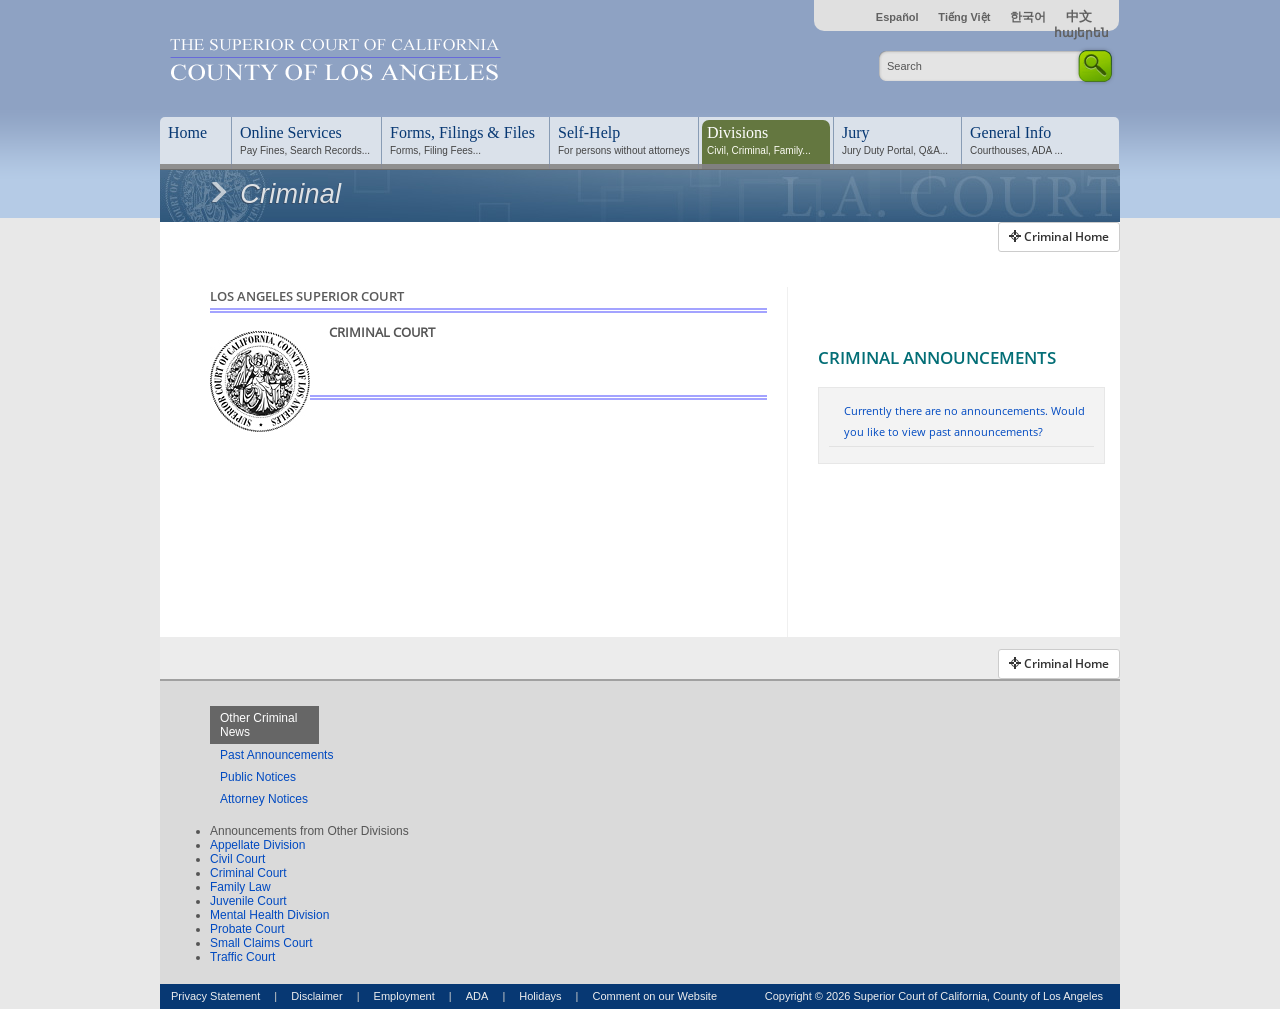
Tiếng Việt (964, 17)
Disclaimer (316, 996)
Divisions (737, 132)
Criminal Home (1059, 236)
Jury (856, 132)
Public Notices (258, 777)
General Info (1010, 132)
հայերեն (1081, 33)
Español (899, 17)
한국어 (1028, 17)
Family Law (240, 887)
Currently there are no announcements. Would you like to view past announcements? (964, 421)
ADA (477, 996)
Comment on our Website (654, 996)
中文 (1079, 16)
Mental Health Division (269, 915)
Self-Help (589, 132)
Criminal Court (248, 873)
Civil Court (237, 859)
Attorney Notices (264, 799)
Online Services (291, 132)
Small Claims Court (261, 943)
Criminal (273, 194)
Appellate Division (257, 845)
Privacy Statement (215, 996)
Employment (404, 996)
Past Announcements (276, 755)
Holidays (540, 996)
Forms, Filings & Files (462, 132)
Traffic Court (242, 957)
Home (187, 132)
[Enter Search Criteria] (979, 66)
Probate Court (247, 929)
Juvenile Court (248, 901)
